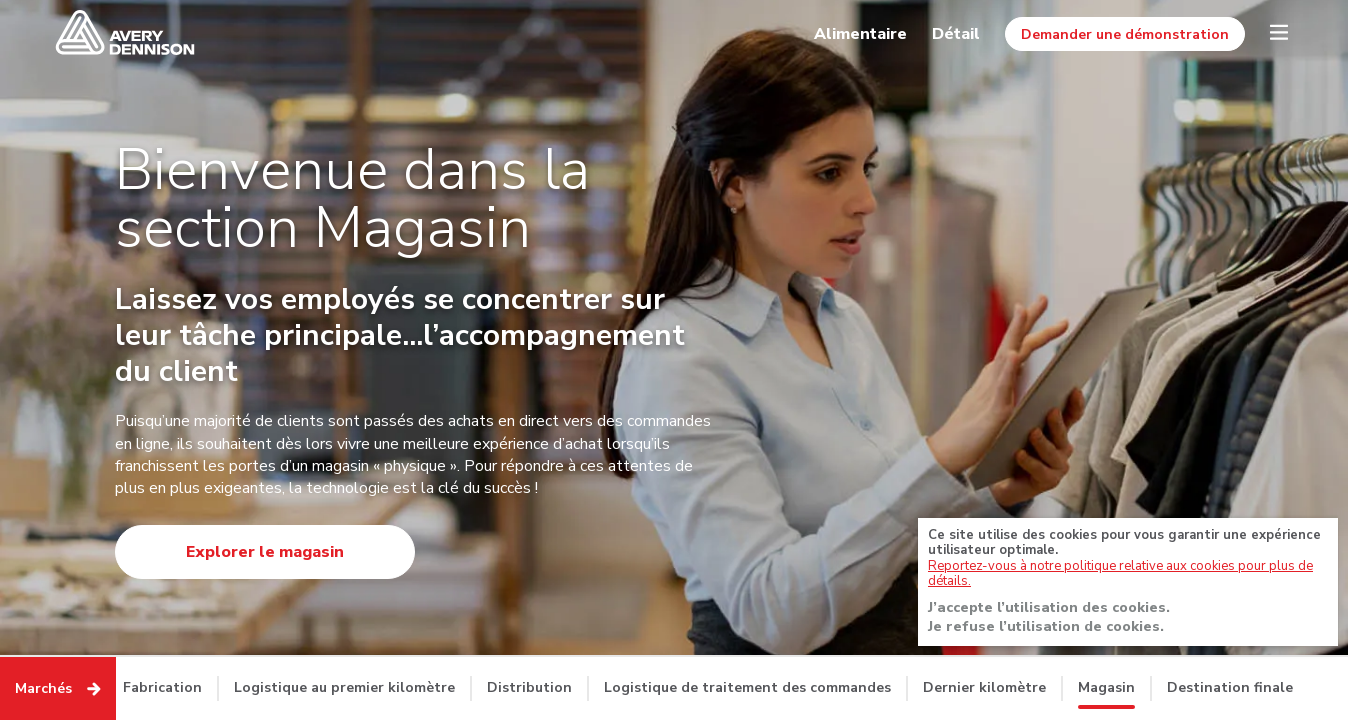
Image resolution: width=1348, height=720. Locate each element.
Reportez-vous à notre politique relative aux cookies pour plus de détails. (1120, 577)
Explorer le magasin (265, 552)
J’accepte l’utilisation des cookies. (1049, 610)
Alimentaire (860, 34)
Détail (956, 34)
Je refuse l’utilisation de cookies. (1046, 629)
